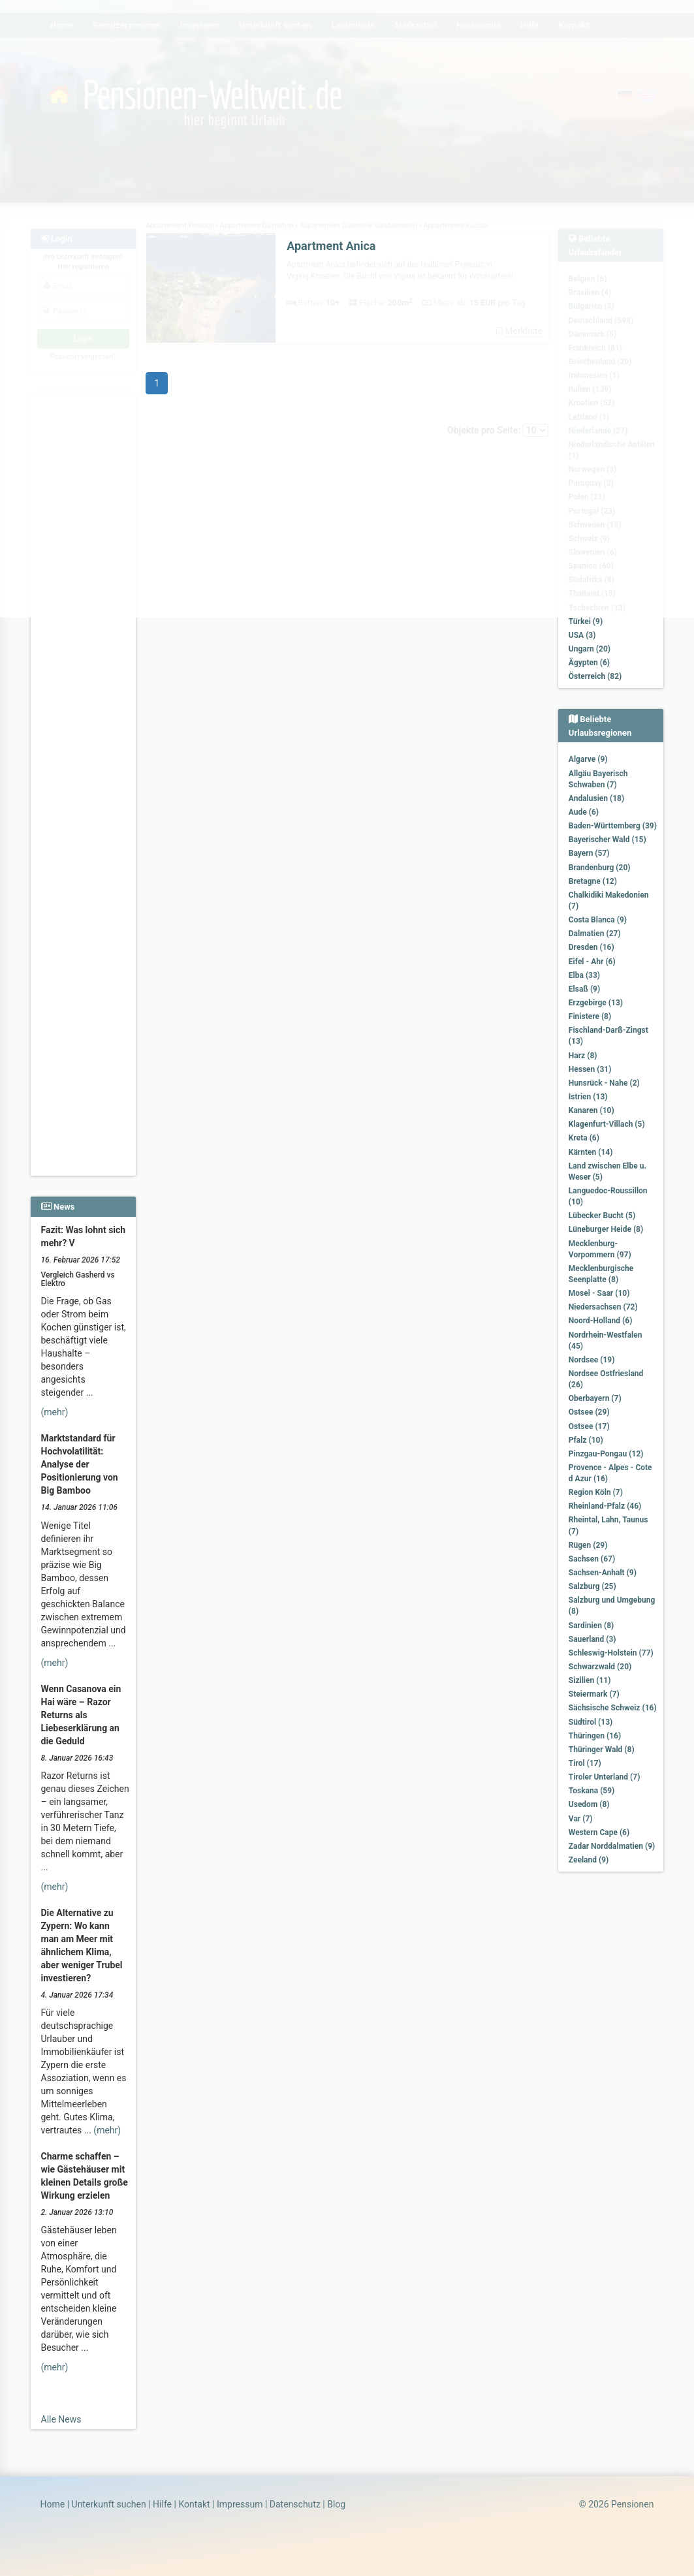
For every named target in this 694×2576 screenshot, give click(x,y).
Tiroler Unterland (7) (604, 1777)
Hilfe (162, 2504)
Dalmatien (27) (595, 933)
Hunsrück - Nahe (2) (604, 1083)
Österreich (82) (595, 676)
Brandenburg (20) (600, 867)
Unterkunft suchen (109, 2504)
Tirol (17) (585, 1763)
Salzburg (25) (592, 1586)
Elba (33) (584, 975)
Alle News (61, 2419)
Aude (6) (584, 812)
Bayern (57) (589, 853)
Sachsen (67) (592, 1558)
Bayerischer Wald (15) (607, 839)
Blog (336, 2504)
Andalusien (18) (596, 798)
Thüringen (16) (595, 1735)
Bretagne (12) (593, 881)
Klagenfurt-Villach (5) (607, 1124)
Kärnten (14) (591, 1152)
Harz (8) (583, 1055)
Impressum (239, 2504)
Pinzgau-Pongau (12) (606, 1453)
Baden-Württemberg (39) (613, 825)
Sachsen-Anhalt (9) (603, 1572)
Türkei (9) (586, 621)
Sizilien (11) (590, 1680)
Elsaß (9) (584, 989)
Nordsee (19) (592, 1359)
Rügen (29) (588, 1545)
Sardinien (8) (591, 1625)
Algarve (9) (588, 759)
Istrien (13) (588, 1096)
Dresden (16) (591, 947)
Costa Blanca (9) (598, 919)
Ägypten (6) (589, 662)
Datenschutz (295, 2504)
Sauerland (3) (592, 1639)
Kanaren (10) (591, 1110)
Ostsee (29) (589, 1412)
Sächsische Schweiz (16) (613, 1707)
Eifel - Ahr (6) (592, 961)
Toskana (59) (592, 1790)
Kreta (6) (584, 1137)
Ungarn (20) (589, 648)
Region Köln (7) (596, 1492)
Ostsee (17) (589, 1426)
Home (52, 2504)
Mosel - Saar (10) (599, 1293)
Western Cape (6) (599, 1832)
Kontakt (194, 2504)
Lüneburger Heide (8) (606, 1229)
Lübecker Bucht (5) (602, 1215)
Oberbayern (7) (595, 1398)
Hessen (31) (590, 1069)
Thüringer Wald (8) (602, 1749)
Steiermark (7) (594, 1694)
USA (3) (582, 635)
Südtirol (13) (590, 1722)
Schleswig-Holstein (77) (611, 1652)
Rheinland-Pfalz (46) (605, 1506)
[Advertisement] (83, 980)
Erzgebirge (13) (596, 1002)
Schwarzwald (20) (600, 1666)
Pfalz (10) (586, 1440)
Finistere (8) (590, 1016)
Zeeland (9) (588, 1859)
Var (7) (581, 1818)
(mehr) (55, 1412)
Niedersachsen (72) (603, 1307)
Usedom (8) (589, 1804)
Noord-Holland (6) (601, 1320)
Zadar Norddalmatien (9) (612, 1846)
